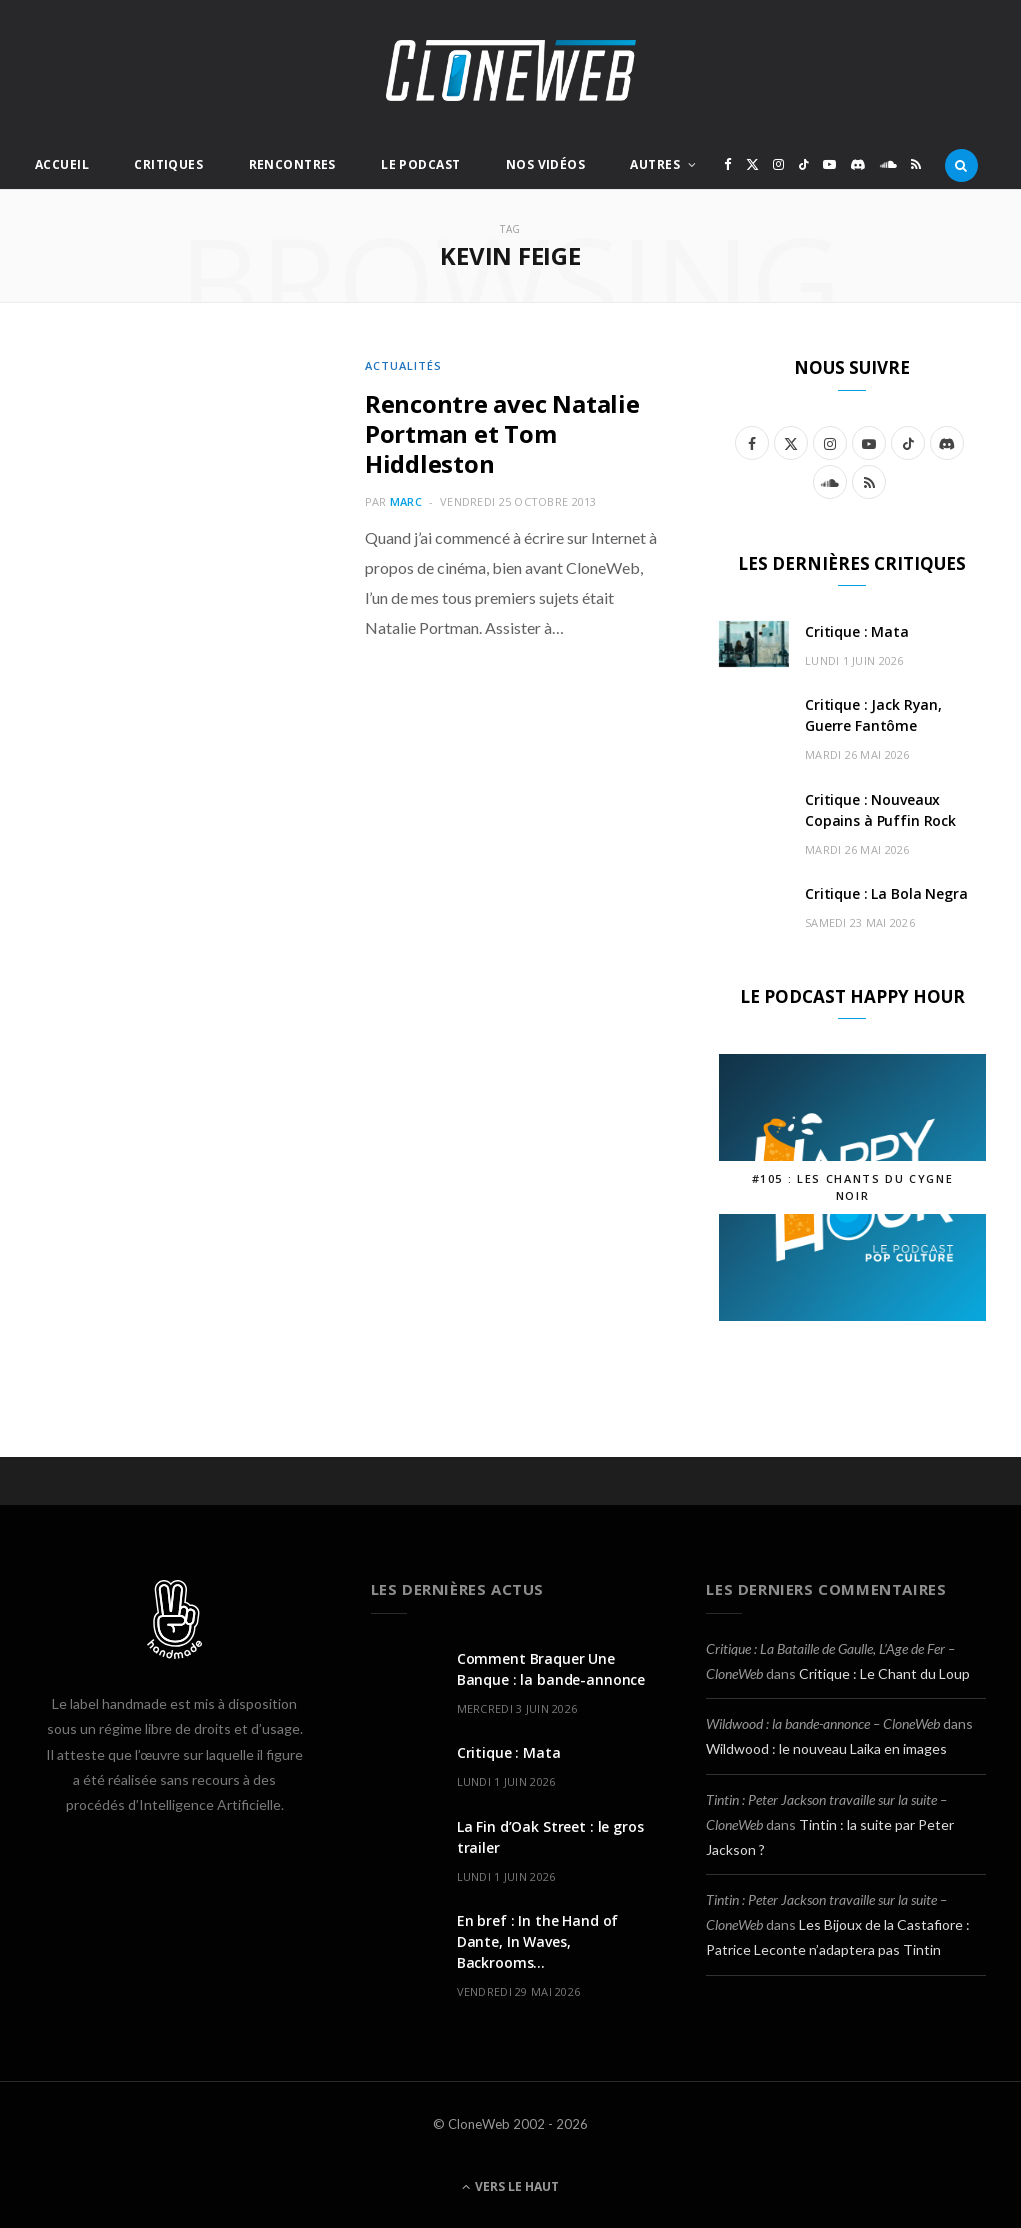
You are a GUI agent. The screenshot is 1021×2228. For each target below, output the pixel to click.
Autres (655, 164)
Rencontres (292, 164)
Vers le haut (510, 2186)
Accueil (62, 164)
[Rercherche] (961, 165)
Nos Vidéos (545, 164)
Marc (406, 501)
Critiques (168, 164)
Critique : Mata (857, 631)
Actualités (403, 365)
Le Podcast (420, 164)
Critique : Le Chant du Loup (884, 1673)
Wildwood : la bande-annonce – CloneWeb (823, 1723)
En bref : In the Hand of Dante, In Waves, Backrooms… (538, 1941)
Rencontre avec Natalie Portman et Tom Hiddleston (502, 433)
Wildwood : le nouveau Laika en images (826, 1748)
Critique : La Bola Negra (886, 893)
